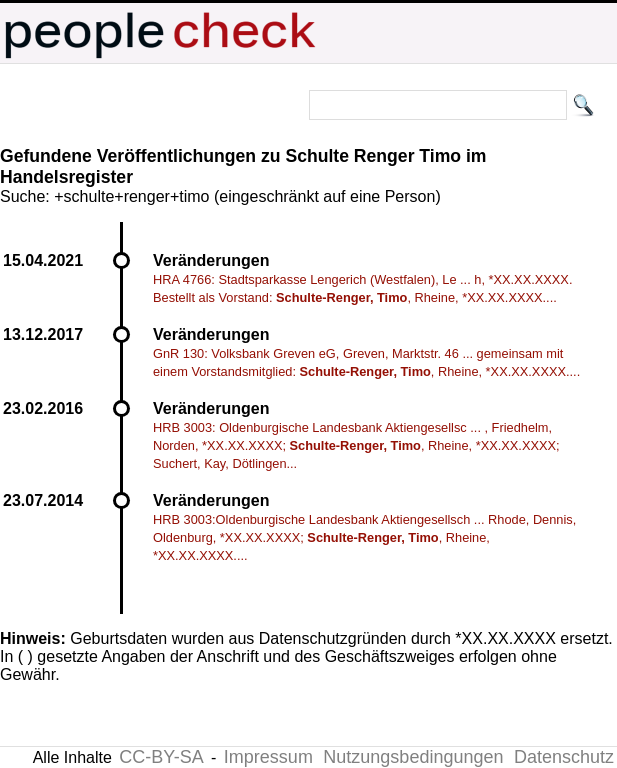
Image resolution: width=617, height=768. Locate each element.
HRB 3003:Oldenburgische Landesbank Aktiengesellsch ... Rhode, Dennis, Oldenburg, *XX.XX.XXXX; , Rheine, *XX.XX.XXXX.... (364, 537)
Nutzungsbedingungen (413, 757)
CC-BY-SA (161, 757)
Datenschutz (564, 757)
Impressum (268, 757)
